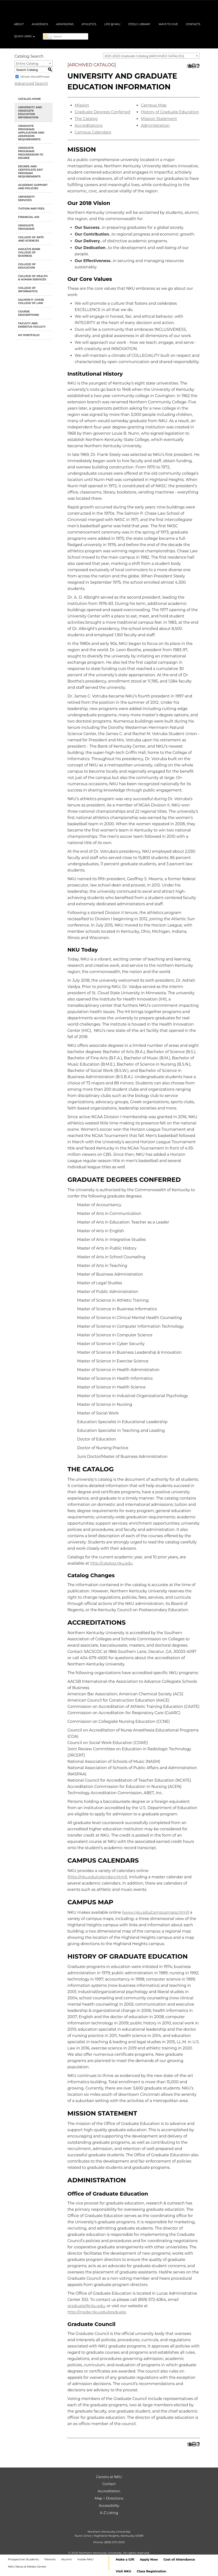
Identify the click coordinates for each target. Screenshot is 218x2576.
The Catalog (86, 118)
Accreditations (88, 125)
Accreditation (109, 2491)
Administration (155, 125)
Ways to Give (168, 24)
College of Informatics (28, 289)
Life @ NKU (112, 24)
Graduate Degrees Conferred (102, 112)
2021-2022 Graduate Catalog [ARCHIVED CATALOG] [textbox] (144, 56)
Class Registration (151, 2571)
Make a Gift (125, 2559)
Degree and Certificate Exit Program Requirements (30, 171)
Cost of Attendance (179, 2559)
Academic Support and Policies (33, 186)
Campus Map (154, 105)
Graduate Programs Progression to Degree (30, 153)
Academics (40, 24)
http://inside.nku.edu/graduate (96, 2312)
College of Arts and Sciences (31, 239)
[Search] (48, 36)
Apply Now (149, 2559)
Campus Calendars (93, 132)
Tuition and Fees (31, 208)
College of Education (27, 266)
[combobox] (151, 56)
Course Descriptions (28, 313)
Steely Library (139, 24)
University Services (26, 198)
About (19, 24)
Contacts (193, 24)
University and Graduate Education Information (30, 112)
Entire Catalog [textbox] (27, 63)
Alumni (66, 2559)
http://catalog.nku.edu (111, 1563)
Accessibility (109, 2505)
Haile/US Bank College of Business (29, 252)
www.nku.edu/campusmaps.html (155, 1912)
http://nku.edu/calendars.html (97, 1877)
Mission (82, 105)
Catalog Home (29, 99)
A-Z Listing (109, 2513)
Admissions (65, 24)
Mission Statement (159, 118)
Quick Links (24, 36)
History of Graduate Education (170, 112)
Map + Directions (109, 2498)
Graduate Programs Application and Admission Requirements (31, 132)
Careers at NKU (109, 2477)
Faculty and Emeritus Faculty (32, 325)
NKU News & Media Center (27, 2566)
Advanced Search (31, 83)
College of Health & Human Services (33, 277)
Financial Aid (28, 217)
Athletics (89, 24)
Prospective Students (23, 2559)
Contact (109, 2484)
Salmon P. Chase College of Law (31, 301)
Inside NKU (85, 2559)
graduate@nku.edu (86, 2306)
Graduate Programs (26, 227)
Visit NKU (123, 2571)
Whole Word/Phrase (34, 76)
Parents (50, 2559)
